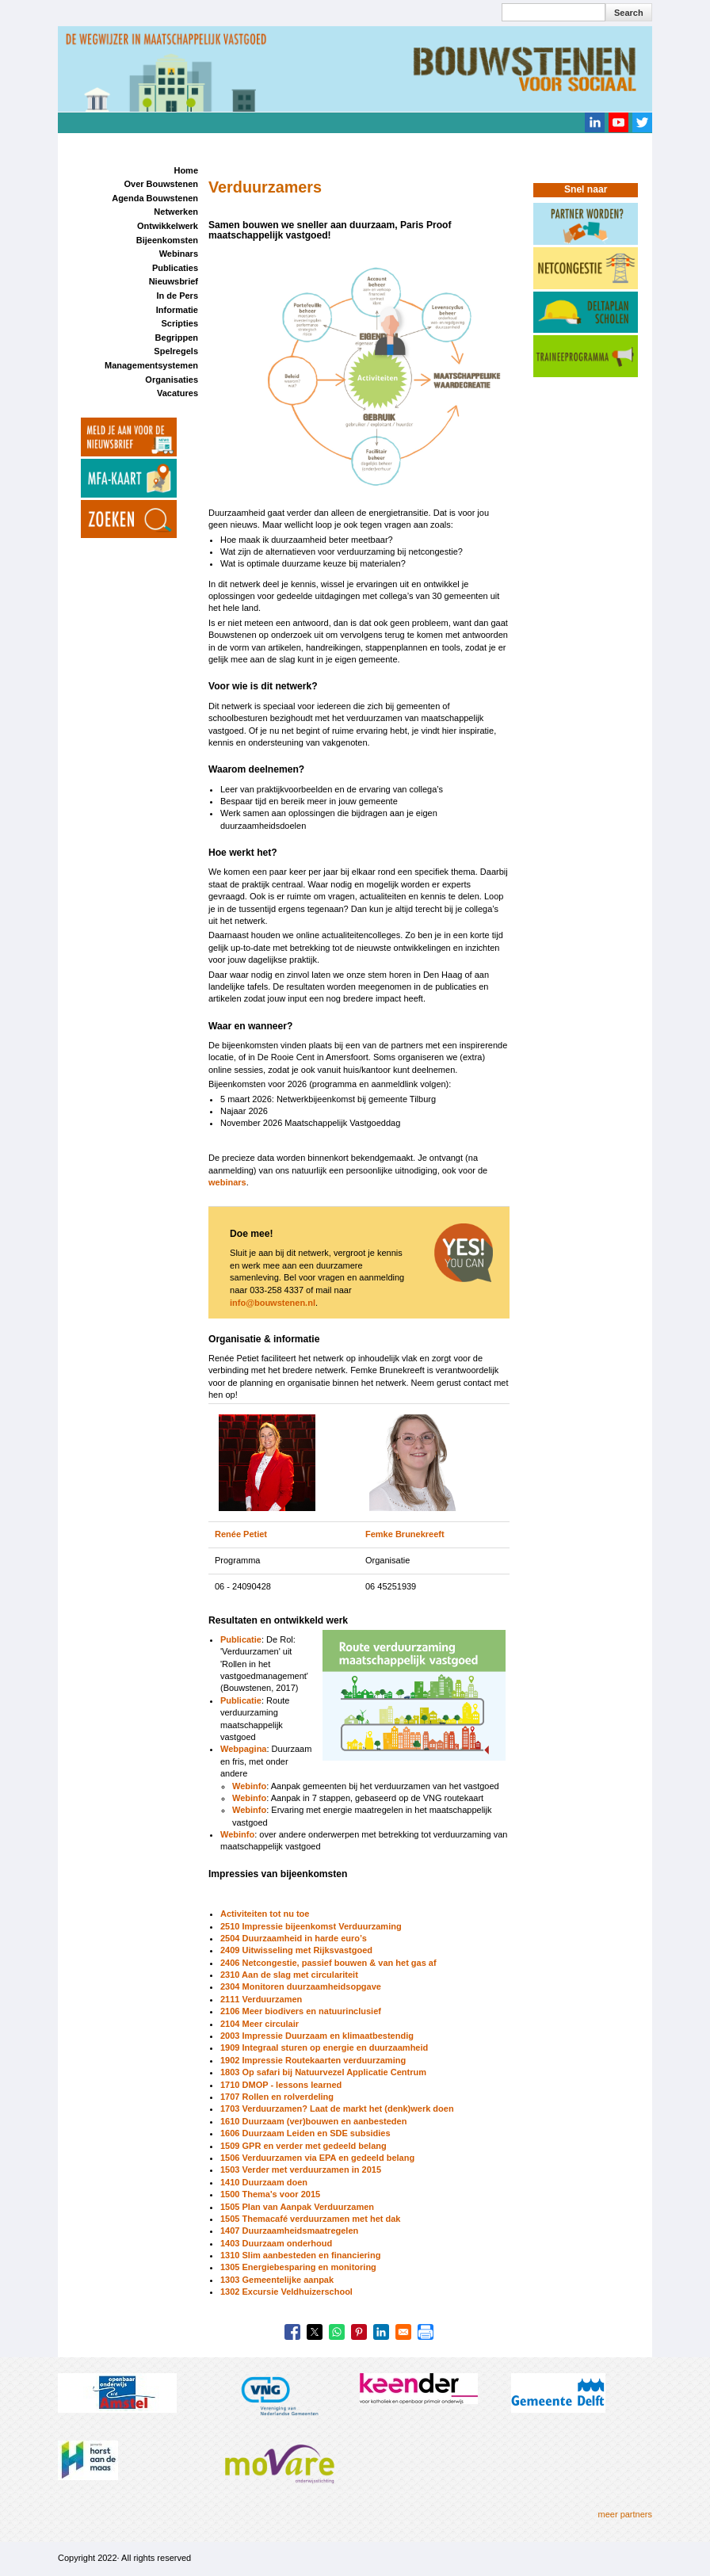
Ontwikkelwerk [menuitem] (167, 226)
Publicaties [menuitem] (175, 268)
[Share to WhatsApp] (337, 2332)
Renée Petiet (241, 1534)
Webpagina (243, 1749)
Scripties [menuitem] (180, 323)
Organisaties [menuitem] (171, 379)
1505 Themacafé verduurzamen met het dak (310, 2218)
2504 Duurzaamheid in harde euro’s (293, 1938)
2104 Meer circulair (259, 2023)
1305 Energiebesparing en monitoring (298, 2267)
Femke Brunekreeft (405, 1534)
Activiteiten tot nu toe (264, 1913)
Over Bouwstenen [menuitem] (161, 184)
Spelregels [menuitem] (176, 351)
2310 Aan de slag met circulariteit (289, 1974)
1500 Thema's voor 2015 (270, 2194)
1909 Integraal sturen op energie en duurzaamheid (324, 2047)
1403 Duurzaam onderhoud (276, 2243)
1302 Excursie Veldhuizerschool (286, 2291)
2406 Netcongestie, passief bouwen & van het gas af (328, 1962)
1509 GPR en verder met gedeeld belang (303, 2145)
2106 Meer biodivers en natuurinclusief (300, 2011)
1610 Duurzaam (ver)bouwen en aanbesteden (313, 2121)
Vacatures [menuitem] (177, 393)
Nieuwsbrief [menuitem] (173, 281)
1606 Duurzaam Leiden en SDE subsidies (305, 2133)
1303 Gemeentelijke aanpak (277, 2279)
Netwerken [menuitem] (176, 211)
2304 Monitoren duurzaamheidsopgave (300, 1986)
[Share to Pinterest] (359, 2332)
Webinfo (249, 1786)
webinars (227, 1182)
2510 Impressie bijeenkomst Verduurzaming (311, 1926)
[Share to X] (315, 2332)
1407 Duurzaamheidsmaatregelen (289, 2230)
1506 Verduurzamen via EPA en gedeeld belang (317, 2157)
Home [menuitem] (186, 170)
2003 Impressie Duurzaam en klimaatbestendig (317, 2035)
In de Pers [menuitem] (177, 295)
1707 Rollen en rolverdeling (277, 2096)
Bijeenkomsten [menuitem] (167, 240)
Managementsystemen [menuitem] (151, 365)
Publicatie (240, 1639)
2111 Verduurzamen (261, 1999)
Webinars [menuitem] (178, 253)
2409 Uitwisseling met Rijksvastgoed (296, 1950)
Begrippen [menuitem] (176, 337)
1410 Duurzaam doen (263, 2182)
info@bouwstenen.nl (272, 1302)
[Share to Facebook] (292, 2332)
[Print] (425, 2332)
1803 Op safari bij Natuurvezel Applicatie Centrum (323, 2072)
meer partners (625, 2514)
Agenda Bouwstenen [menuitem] (155, 198)
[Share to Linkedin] (381, 2332)
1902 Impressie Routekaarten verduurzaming (313, 2060)
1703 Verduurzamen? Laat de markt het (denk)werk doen (337, 2108)
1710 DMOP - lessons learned (281, 2084)
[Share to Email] (403, 2332)
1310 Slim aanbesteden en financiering (300, 2255)
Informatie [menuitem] (177, 310)
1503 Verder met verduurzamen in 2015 (300, 2169)
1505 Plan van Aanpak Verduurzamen (297, 2207)
